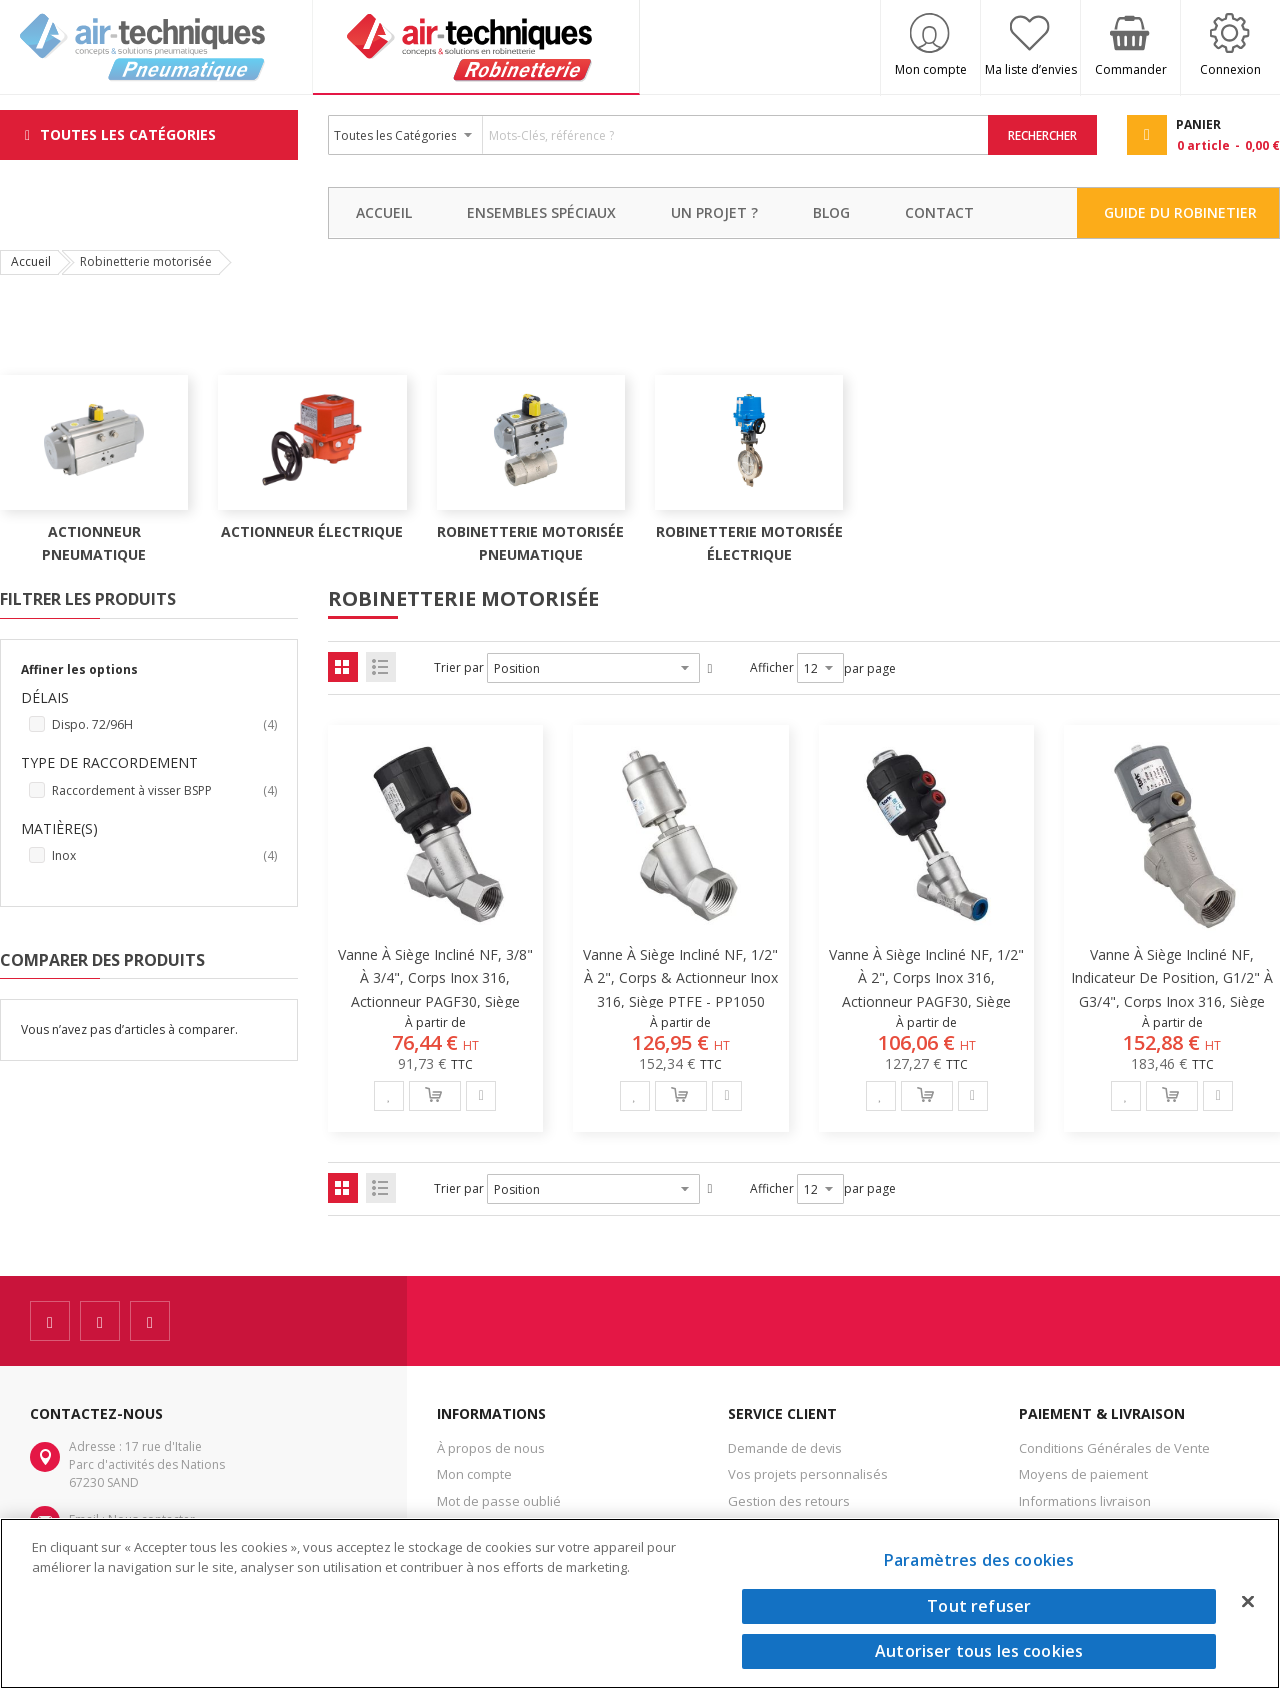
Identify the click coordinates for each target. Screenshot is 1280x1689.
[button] (389, 1096)
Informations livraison (1085, 1501)
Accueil (31, 261)
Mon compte (931, 69)
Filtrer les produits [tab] (88, 599)
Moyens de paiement (1083, 1474)
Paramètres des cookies (979, 1560)
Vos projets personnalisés (808, 1474)
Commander (1131, 69)
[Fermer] (1248, 1601)
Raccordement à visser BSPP (164, 791)
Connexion (1230, 69)
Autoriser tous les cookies (979, 1651)
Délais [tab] (45, 697)
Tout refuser (979, 1606)
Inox (164, 856)
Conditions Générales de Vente (1114, 1448)
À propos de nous (491, 1448)
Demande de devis (785, 1448)
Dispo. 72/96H (164, 725)
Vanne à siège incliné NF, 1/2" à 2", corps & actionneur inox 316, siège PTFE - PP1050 (680, 977)
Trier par (459, 667)
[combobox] (659, 135)
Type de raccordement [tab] (109, 762)
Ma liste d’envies (1031, 69)
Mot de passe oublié (499, 1501)
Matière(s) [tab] (59, 828)
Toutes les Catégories (128, 134)
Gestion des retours (789, 1501)
